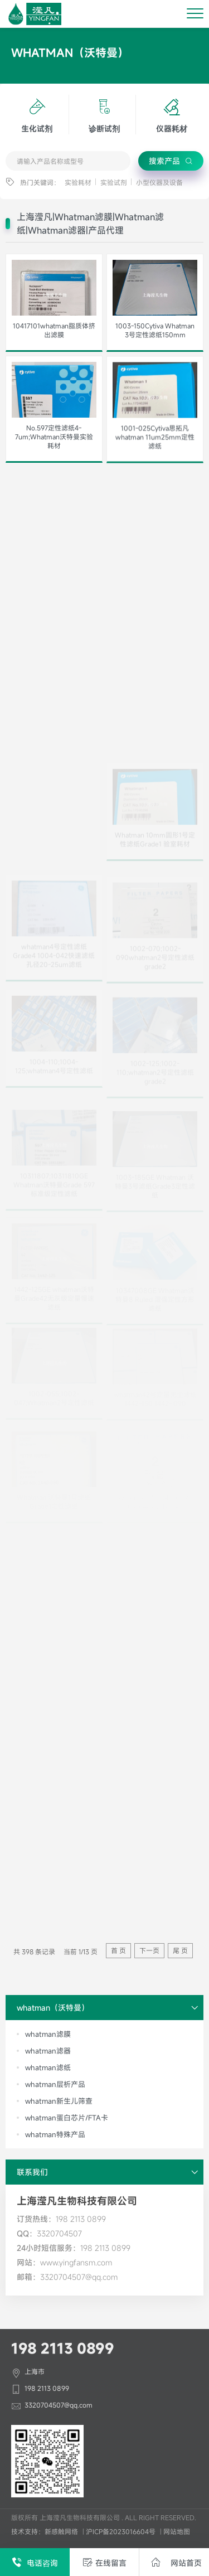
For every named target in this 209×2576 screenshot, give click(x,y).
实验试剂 (113, 182)
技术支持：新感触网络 (44, 2531)
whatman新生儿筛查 (59, 2101)
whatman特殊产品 (55, 2134)
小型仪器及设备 (159, 182)
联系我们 (110, 2172)
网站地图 (176, 2531)
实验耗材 (78, 182)
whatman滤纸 (48, 2067)
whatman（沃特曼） (110, 2007)
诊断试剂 (104, 114)
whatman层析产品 (55, 2084)
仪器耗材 (171, 114)
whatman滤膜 (48, 2034)
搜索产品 (171, 161)
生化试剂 (37, 114)
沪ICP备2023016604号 (120, 2531)
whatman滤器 (48, 2051)
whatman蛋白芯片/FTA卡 (66, 2118)
